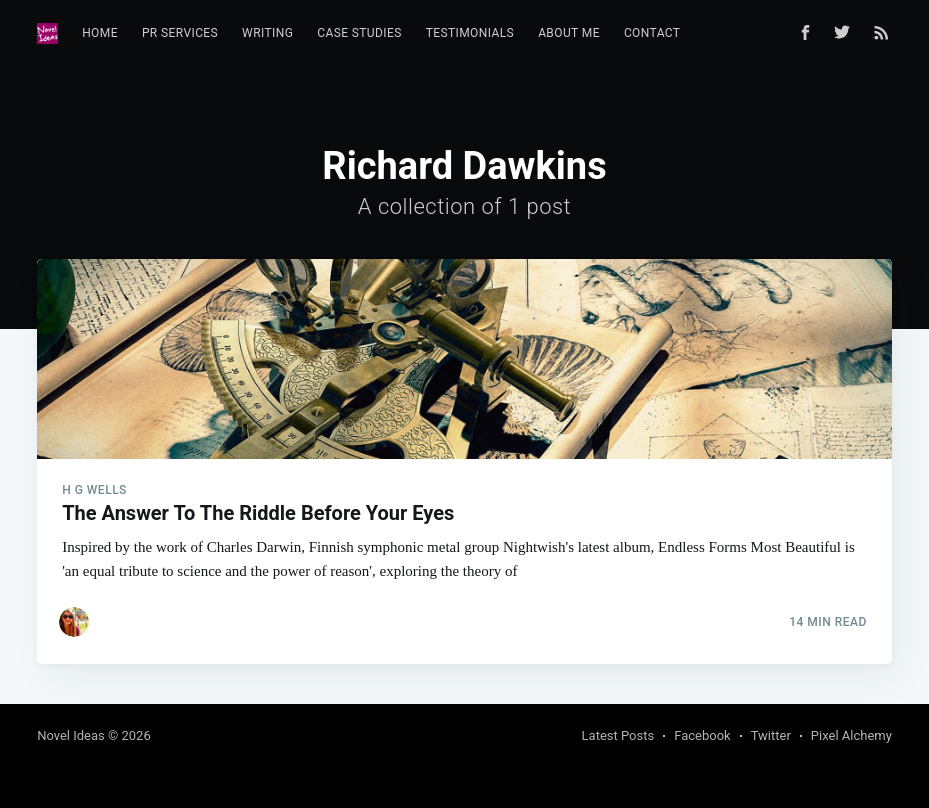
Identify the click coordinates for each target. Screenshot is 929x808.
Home (100, 33)
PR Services (180, 33)
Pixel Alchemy (851, 735)
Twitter (771, 735)
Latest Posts (618, 735)
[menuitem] (100, 33)
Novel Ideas (71, 735)
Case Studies (359, 33)
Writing (267, 33)
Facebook (702, 735)
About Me (569, 33)
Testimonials (470, 33)
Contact (652, 33)
